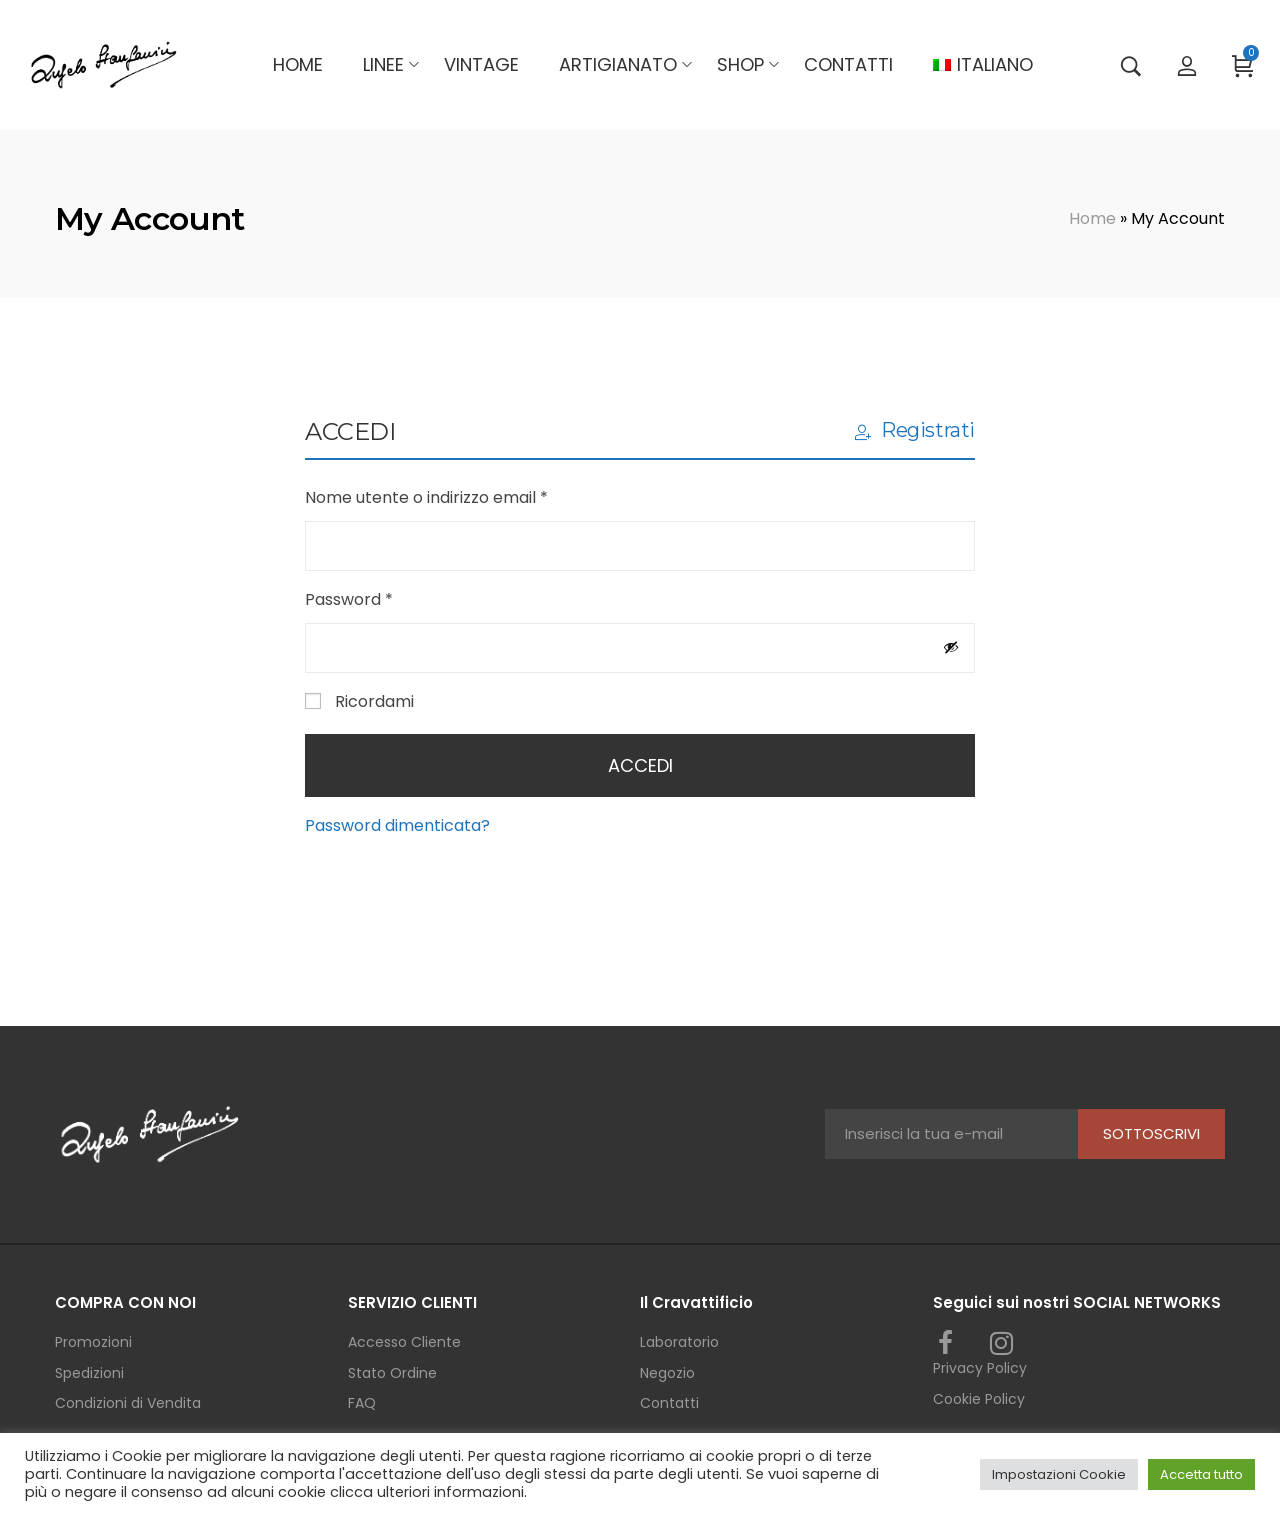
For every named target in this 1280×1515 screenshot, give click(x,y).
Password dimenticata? (397, 825)
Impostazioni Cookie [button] (1059, 1474)
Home (1092, 218)
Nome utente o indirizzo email (461, 496)
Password (384, 598)
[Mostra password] (951, 647)
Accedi (640, 765)
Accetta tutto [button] (1201, 1474)
